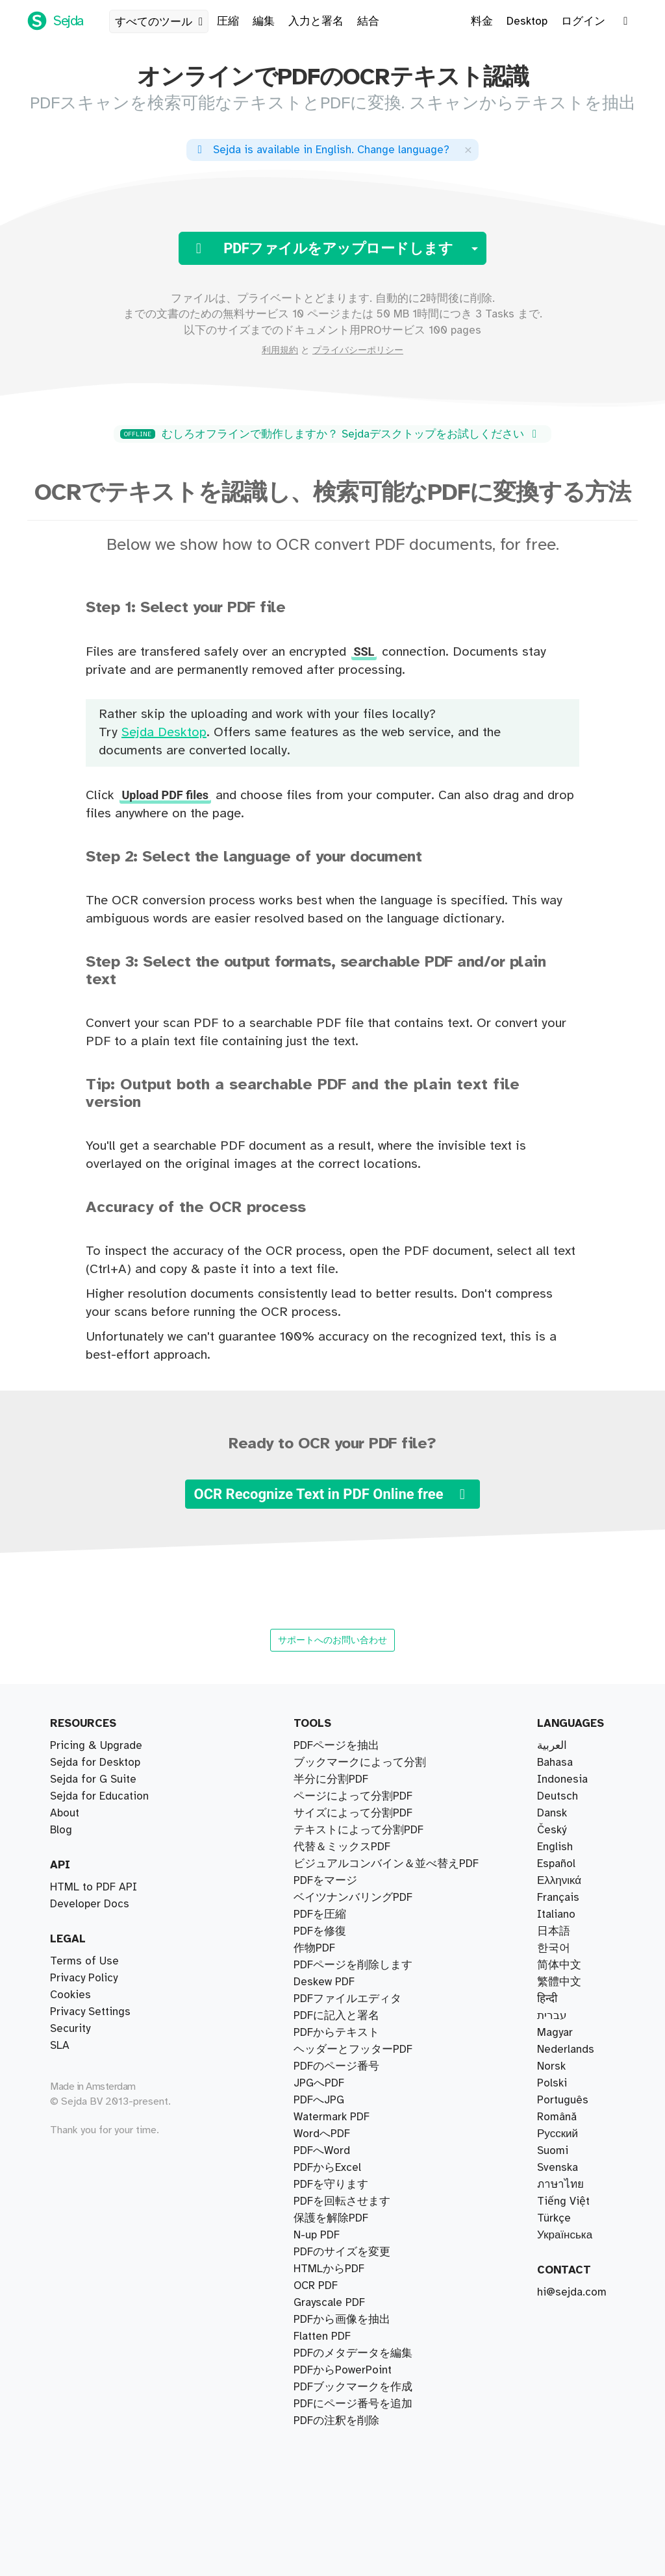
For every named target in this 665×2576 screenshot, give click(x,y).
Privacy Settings (90, 2012)
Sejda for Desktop (95, 1762)
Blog (61, 1830)
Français (558, 1897)
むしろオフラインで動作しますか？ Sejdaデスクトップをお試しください (330, 434)
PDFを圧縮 (320, 1914)
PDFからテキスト (336, 2032)
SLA (59, 2045)
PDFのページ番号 (336, 2066)
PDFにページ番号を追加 (353, 2404)
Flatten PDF (322, 2336)
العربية (552, 1746)
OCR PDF (316, 2286)
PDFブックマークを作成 (353, 2387)
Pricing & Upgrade (96, 1746)
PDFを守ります (331, 2184)
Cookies (70, 1995)
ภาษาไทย (560, 2184)
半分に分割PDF (331, 1779)
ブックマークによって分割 (360, 1762)
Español (556, 1864)
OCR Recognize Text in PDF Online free (332, 1494)
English (555, 1847)
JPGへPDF (319, 2083)
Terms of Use (84, 1961)
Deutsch (557, 1796)
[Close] (468, 150)
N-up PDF (317, 2235)
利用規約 (280, 350)
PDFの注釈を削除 (336, 2421)
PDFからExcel (327, 2168)
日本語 (553, 1931)
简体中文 (559, 1965)
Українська (564, 2235)
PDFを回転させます (342, 2201)
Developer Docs (89, 1904)
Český (551, 1830)
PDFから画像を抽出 (342, 2319)
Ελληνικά (559, 1881)
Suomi (552, 2151)
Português (562, 2100)
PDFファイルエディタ (347, 1999)
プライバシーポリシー (357, 350)
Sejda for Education (99, 1796)
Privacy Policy (84, 1978)
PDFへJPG (319, 2100)
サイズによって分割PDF (353, 1813)
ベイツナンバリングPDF (353, 1897)
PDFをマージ (325, 1881)
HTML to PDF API (93, 1887)
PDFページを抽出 (336, 1746)
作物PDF (314, 1948)
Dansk (552, 1813)
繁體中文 (559, 1982)
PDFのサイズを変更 (342, 2252)
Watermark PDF (332, 2117)
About (64, 1813)
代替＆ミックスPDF (342, 1847)
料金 (482, 21)
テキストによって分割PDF (358, 1830)
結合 (368, 21)
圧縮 (228, 21)
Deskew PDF (324, 1982)
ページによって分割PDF (353, 1796)
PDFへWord (322, 2151)
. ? (321, 150)
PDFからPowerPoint (343, 2370)
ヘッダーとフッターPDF (353, 2049)
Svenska (557, 2168)
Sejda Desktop (164, 732)
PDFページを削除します (353, 1965)
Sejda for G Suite (93, 1779)
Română (557, 2117)
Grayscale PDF (329, 2303)
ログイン (583, 21)
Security (70, 2029)
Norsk (551, 2066)
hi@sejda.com (572, 2292)
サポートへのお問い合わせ (332, 1640)
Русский (557, 2134)
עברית (552, 2016)
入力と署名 (316, 21)
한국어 (553, 1948)
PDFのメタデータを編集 (353, 2353)
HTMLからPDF (329, 2269)
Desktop (527, 21)
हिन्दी (547, 1999)
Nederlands (565, 2049)
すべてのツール (161, 22)
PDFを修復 (320, 1931)
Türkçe (554, 2218)
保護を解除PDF (331, 2218)
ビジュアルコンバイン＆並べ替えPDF (386, 1864)
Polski (552, 2083)
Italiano (556, 1914)
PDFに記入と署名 (336, 2016)
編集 (264, 21)
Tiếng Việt (563, 2201)
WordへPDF (322, 2134)
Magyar (555, 2032)
